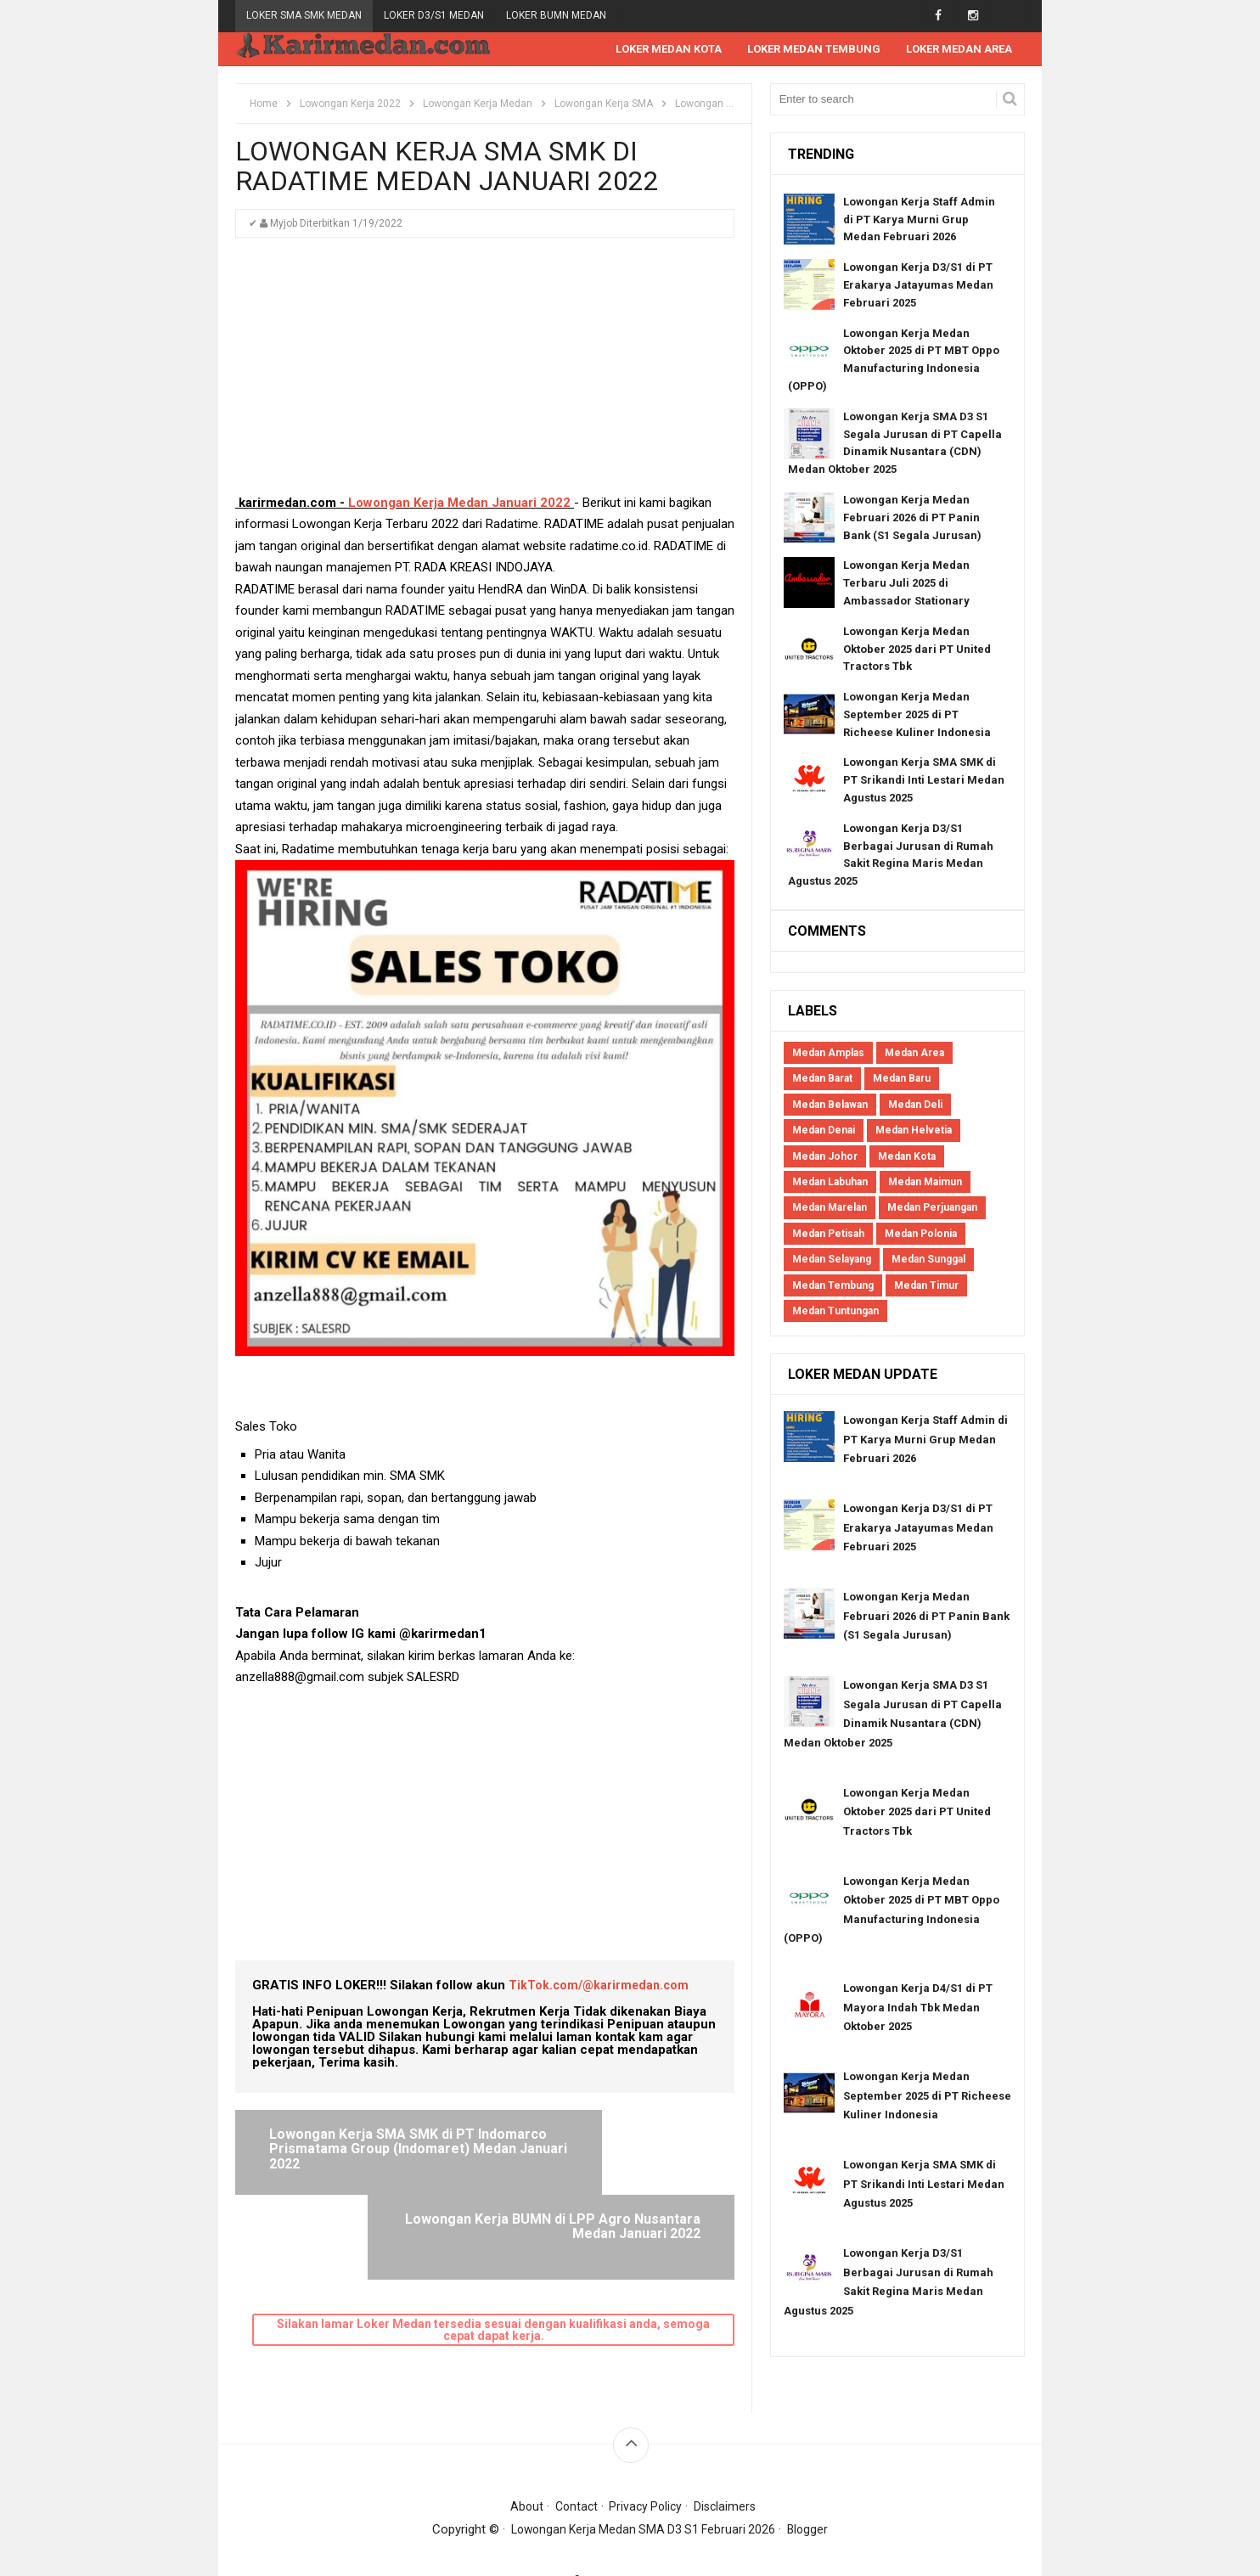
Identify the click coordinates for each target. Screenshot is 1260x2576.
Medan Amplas (828, 1054)
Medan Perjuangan (932, 1208)
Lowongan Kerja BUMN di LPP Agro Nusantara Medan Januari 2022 (600, 2150)
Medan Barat (822, 1079)
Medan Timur (926, 1286)
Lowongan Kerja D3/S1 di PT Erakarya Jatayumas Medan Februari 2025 (918, 286)
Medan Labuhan (830, 1183)
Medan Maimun (925, 1183)
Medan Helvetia (913, 1131)
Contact (573, 2467)
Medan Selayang (831, 1260)
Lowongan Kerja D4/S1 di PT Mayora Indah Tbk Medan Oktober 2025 (918, 2008)
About (522, 2467)
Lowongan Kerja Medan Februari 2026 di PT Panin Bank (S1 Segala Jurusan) (912, 518)
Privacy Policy (647, 2467)
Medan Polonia (921, 1234)
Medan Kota (907, 1157)
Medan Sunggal (928, 1260)
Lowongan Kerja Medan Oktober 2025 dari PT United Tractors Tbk (917, 650)
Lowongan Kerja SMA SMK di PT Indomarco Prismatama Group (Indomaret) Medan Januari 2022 (361, 2157)
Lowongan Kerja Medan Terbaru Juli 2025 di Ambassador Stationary (906, 584)
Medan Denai (823, 1131)
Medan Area (914, 1054)
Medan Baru (902, 1079)
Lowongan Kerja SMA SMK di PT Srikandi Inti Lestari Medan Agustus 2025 (923, 780)
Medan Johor (825, 1157)
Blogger (813, 2490)
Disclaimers (729, 2467)
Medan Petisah (828, 1234)
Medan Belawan (830, 1105)
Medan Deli (915, 1105)
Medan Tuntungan (835, 1312)
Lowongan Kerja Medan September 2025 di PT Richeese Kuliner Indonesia (917, 715)
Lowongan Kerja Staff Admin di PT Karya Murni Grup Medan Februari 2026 (919, 220)
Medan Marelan (829, 1208)
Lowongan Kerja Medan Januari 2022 (459, 503)
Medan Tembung (833, 1286)
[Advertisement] (484, 374)
